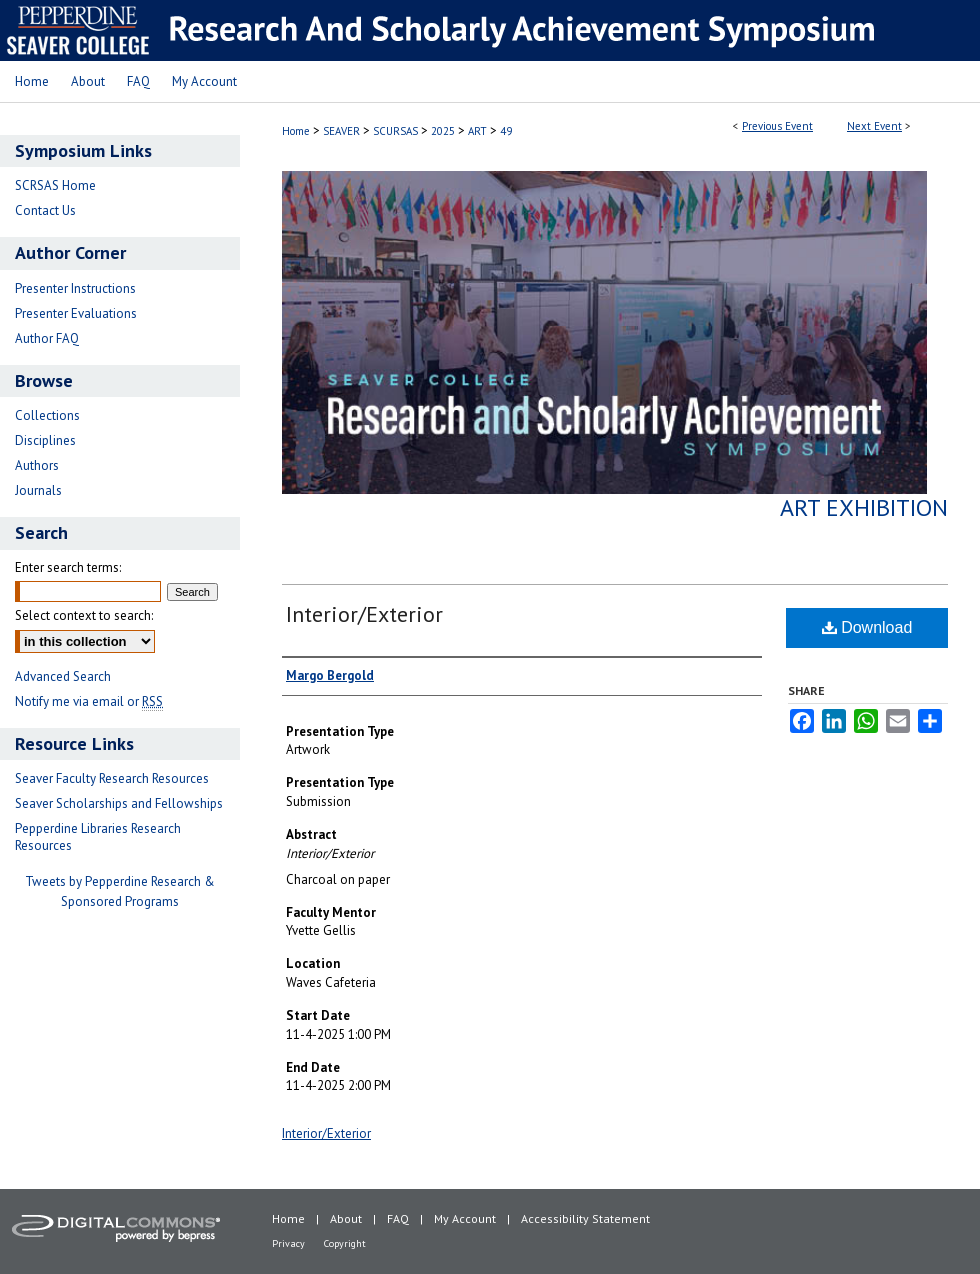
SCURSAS (397, 131)
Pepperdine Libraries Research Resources (98, 837)
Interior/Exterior (364, 614)
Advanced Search (63, 676)
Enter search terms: (68, 567)
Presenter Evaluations (76, 313)
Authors (37, 465)
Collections (47, 415)
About (346, 1218)
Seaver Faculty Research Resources (112, 778)
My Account (465, 1218)
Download (867, 627)
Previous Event (777, 126)
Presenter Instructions (75, 288)
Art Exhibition (864, 507)
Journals (38, 490)
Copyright (345, 1243)
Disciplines (45, 440)
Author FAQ (47, 338)
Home (296, 131)
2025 (444, 131)
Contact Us (45, 210)
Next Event (874, 126)
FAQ (398, 1218)
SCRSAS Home (55, 185)
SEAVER (343, 131)
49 (506, 131)
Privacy (288, 1243)
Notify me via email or (89, 701)
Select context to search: (84, 615)
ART (479, 131)
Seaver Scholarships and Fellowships (119, 803)
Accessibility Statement (585, 1218)
